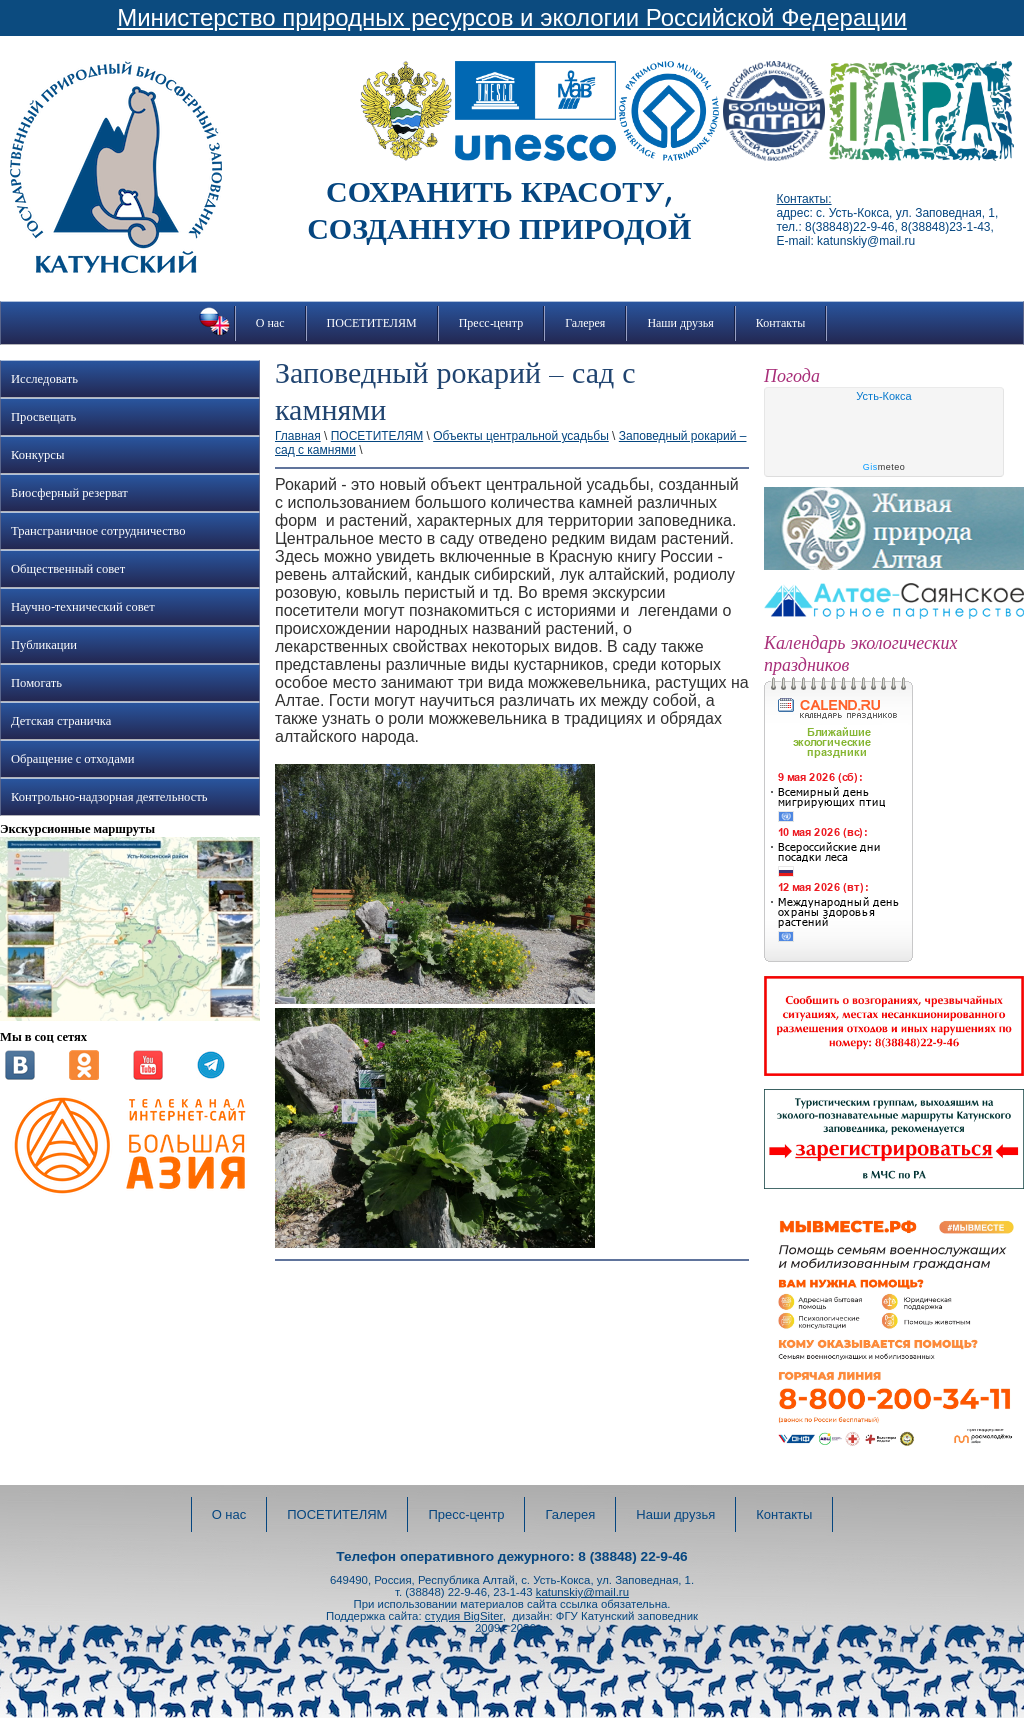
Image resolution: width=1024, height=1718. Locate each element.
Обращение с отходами (72, 759)
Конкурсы (37, 455)
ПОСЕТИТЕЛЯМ (372, 323)
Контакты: (803, 199)
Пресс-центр (491, 323)
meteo (884, 467)
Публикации (44, 645)
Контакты (781, 323)
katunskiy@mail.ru (582, 1592)
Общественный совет (68, 569)
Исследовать (44, 379)
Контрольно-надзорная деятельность (109, 797)
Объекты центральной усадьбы (521, 436)
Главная (298, 436)
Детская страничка (61, 721)
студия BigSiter (464, 1616)
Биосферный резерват (69, 493)
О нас (270, 323)
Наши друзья (680, 323)
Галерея (585, 323)
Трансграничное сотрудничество (98, 531)
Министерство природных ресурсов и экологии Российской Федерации (512, 17)
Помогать (36, 683)
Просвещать (43, 417)
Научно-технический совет (83, 607)
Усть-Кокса (883, 396)
